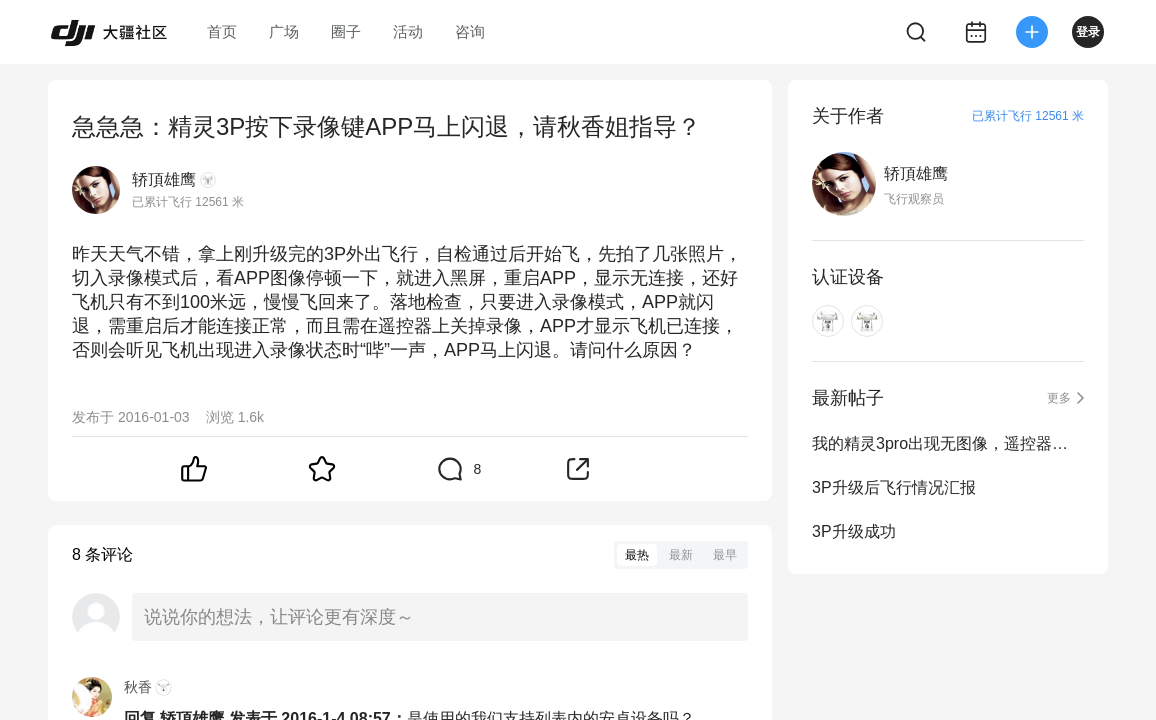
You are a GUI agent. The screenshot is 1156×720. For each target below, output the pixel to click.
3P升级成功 (854, 531)
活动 (408, 31)
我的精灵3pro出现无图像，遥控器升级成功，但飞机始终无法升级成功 (948, 443)
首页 (222, 31)
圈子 (346, 31)
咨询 (470, 31)
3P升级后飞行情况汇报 (894, 487)
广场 (284, 31)
